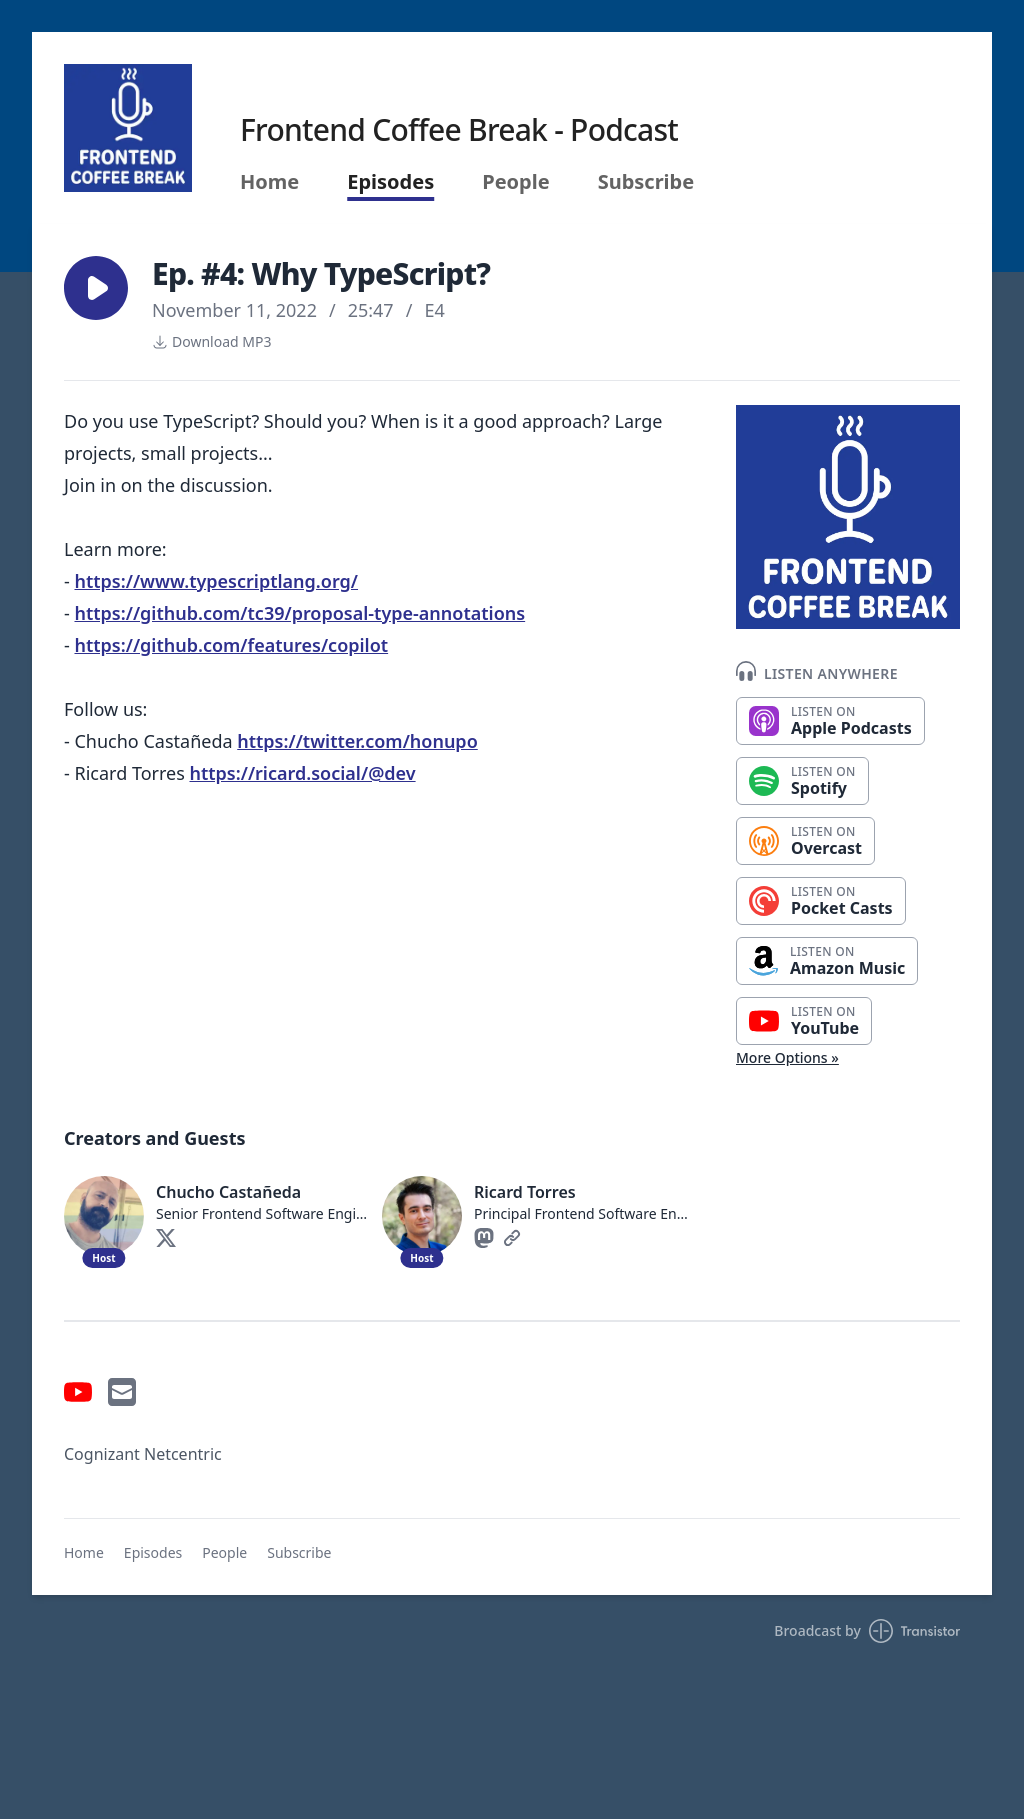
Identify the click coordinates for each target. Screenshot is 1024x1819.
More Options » (787, 1057)
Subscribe (646, 182)
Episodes (390, 182)
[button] (96, 288)
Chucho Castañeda (228, 1192)
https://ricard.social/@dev (302, 773)
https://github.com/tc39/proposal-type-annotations (299, 613)
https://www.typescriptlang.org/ (216, 581)
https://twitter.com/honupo (357, 741)
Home (269, 182)
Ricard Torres (525, 1192)
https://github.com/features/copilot (231, 645)
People (515, 182)
